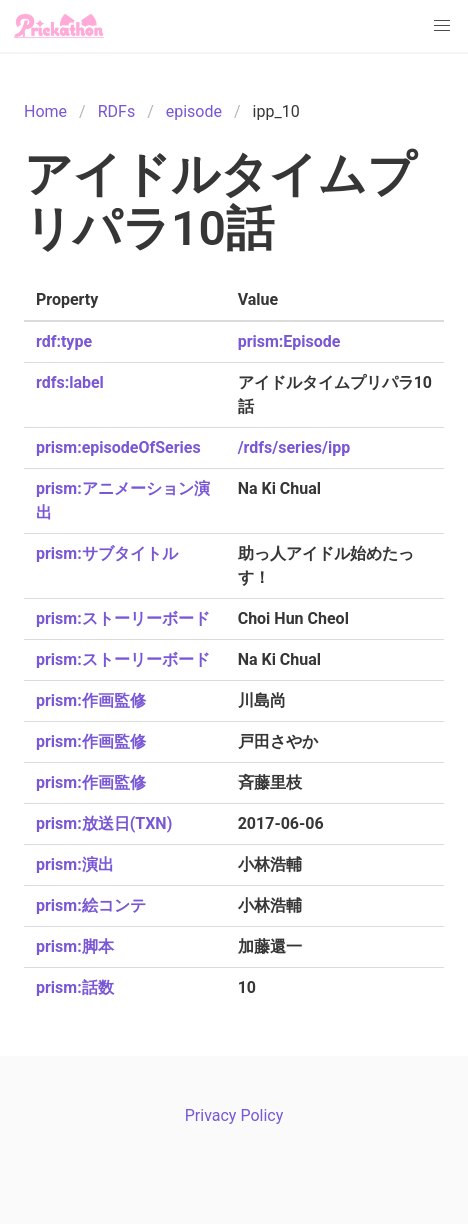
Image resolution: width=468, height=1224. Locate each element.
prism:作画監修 (91, 700)
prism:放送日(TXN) (104, 823)
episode (194, 111)
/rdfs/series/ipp (294, 447)
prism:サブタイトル (107, 553)
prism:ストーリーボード (123, 618)
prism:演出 (75, 864)
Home (45, 111)
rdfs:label (70, 382)
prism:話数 (75, 987)
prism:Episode (289, 341)
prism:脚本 (75, 946)
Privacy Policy (234, 1115)
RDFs (116, 111)
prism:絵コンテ (91, 905)
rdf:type (64, 341)
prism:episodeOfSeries (118, 447)
